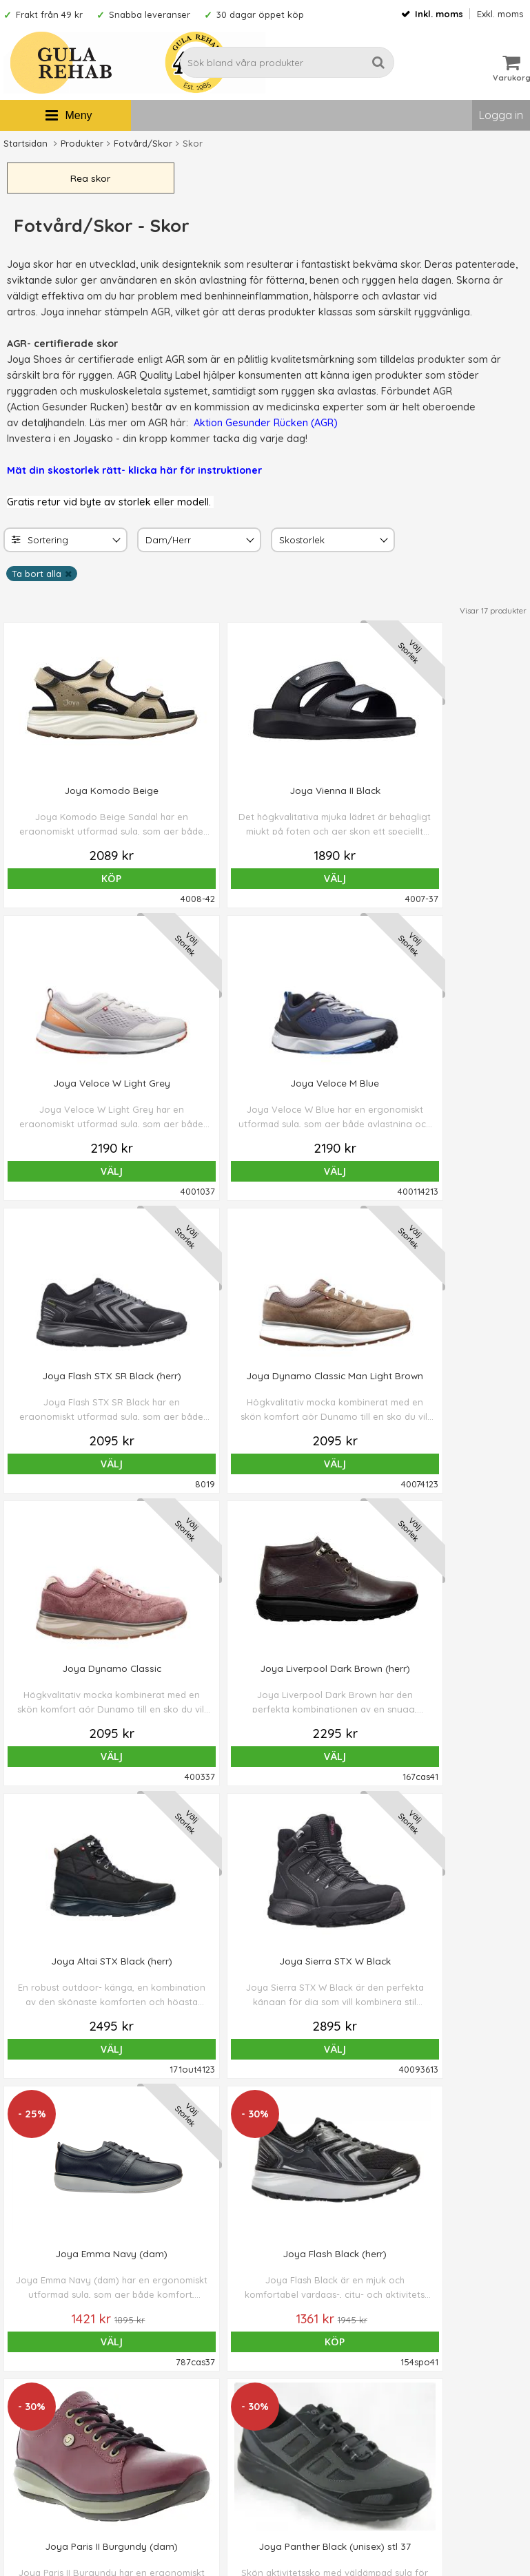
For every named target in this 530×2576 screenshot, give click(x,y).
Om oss (286, 2360)
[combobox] (65, 543)
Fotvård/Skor (143, 143)
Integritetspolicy (305, 2422)
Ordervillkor (296, 2380)
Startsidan (25, 143)
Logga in (501, 115)
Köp (67, 881)
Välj (198, 881)
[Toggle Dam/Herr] (249, 544)
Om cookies (296, 2401)
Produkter (82, 143)
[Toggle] (115, 544)
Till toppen (265, 2113)
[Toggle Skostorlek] (382, 544)
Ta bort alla (36, 577)
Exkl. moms (500, 13)
